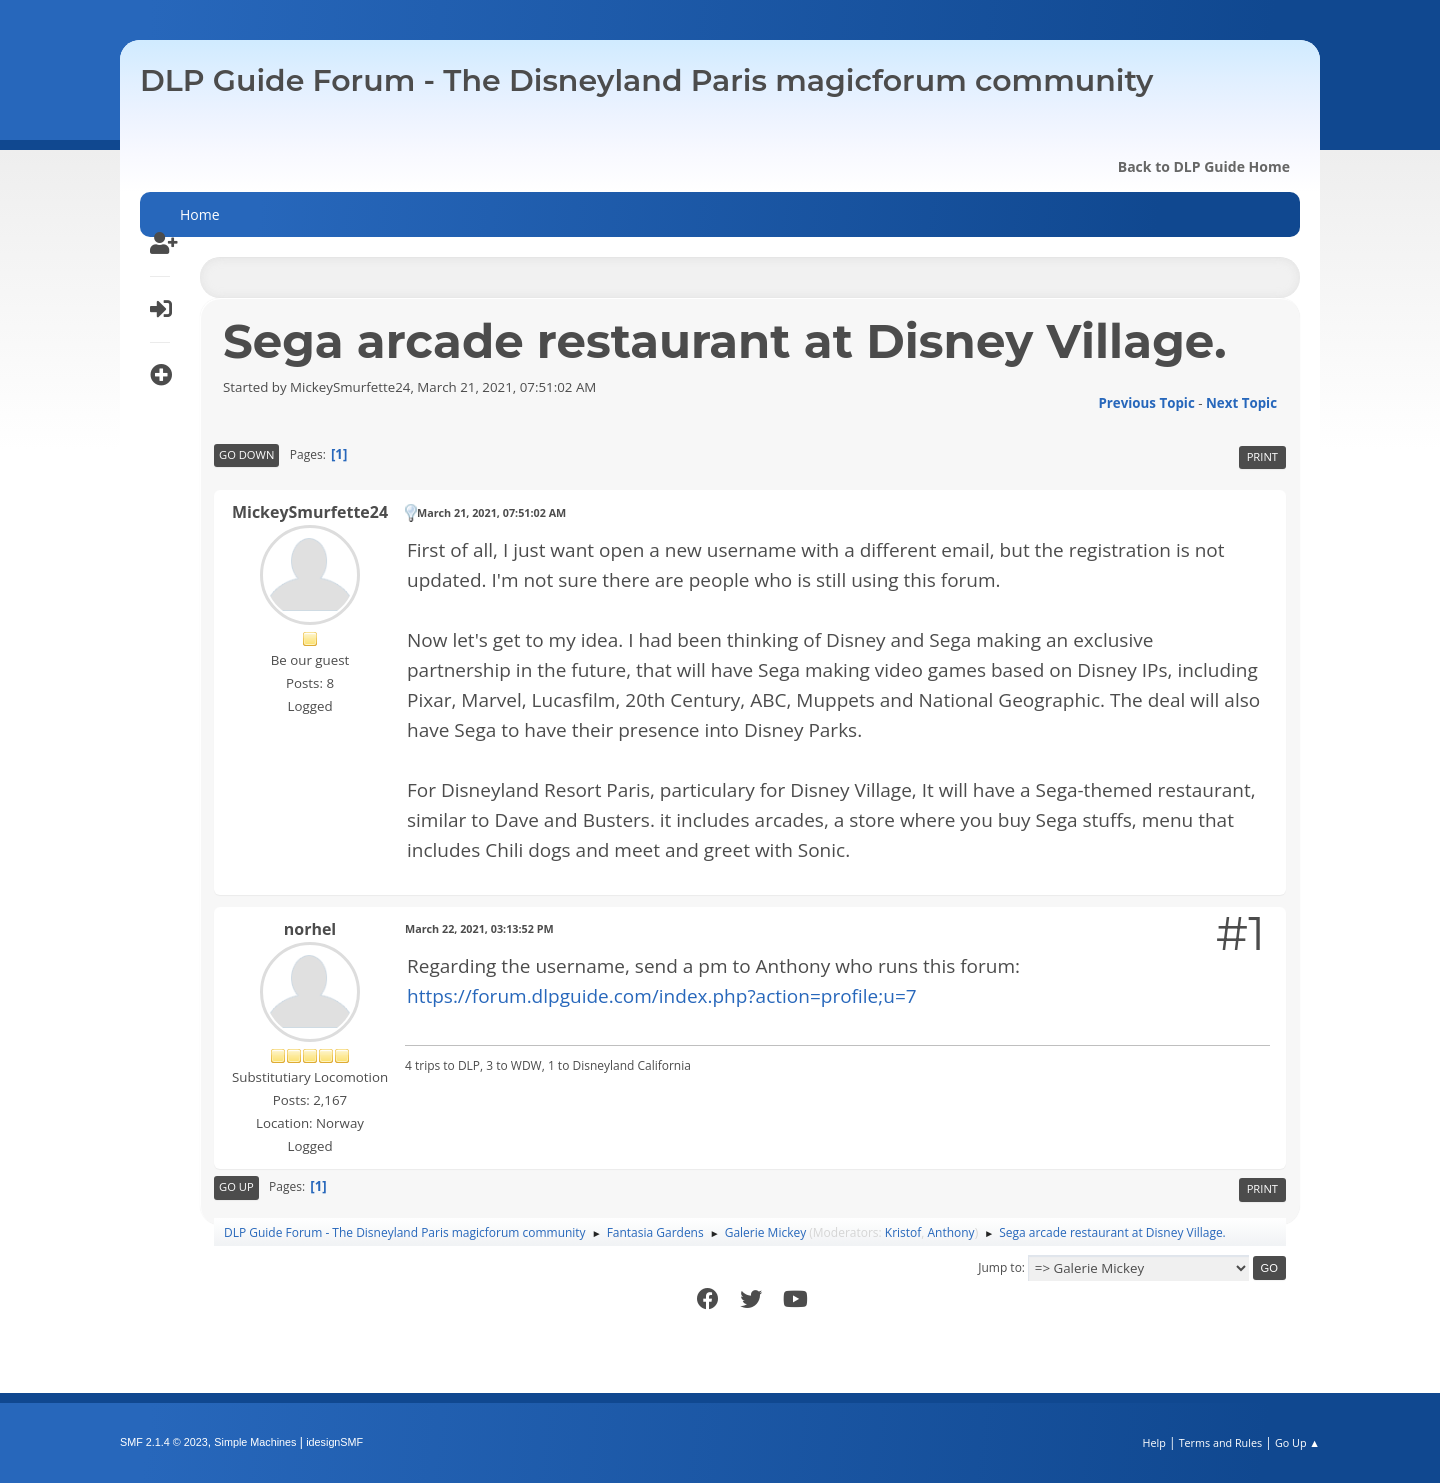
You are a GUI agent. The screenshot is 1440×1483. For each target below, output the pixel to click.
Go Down (246, 454)
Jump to (1000, 1267)
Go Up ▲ (1297, 1442)
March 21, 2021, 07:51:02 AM (491, 512)
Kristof (903, 1232)
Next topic (1241, 403)
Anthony (951, 1232)
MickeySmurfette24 (310, 512)
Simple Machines (255, 1442)
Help (1153, 1442)
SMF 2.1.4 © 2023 (164, 1442)
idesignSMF (334, 1442)
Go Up (236, 1186)
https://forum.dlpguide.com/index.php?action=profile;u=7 (662, 996)
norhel (310, 929)
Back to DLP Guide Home (1204, 166)
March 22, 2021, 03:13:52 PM (479, 928)
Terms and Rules (1221, 1442)
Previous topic (1146, 403)
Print (1262, 456)
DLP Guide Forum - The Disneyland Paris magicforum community (646, 80)
